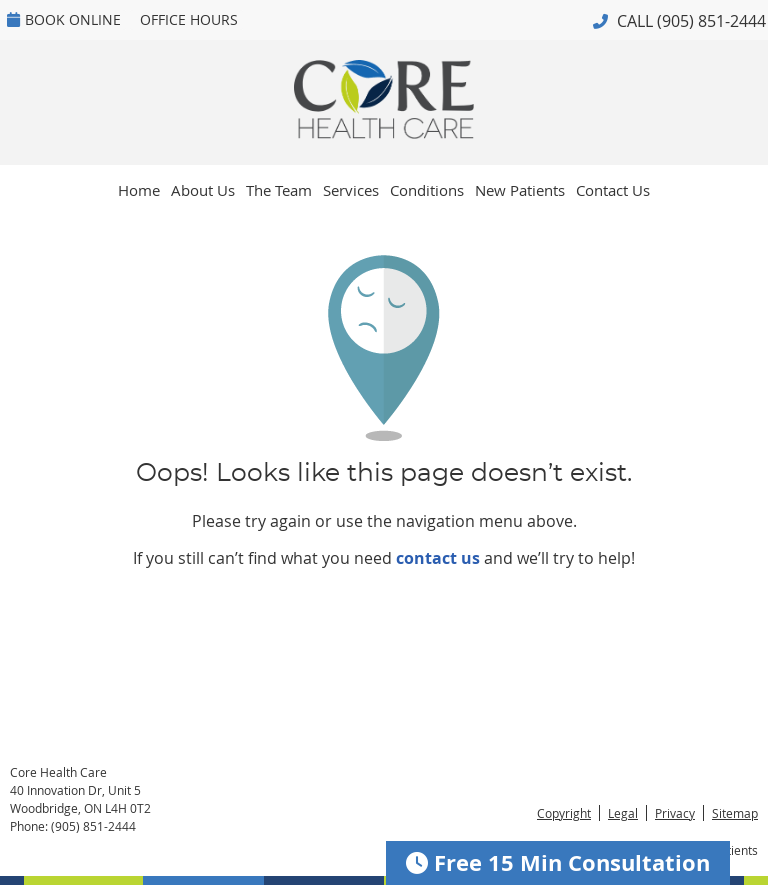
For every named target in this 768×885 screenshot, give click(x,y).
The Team (279, 190)
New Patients (520, 190)
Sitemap (735, 813)
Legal (623, 813)
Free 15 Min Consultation (558, 862)
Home (139, 190)
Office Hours (189, 19)
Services (351, 190)
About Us (203, 190)
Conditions (427, 190)
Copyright (564, 813)
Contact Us (613, 190)
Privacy (675, 813)
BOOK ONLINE (64, 19)
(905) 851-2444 (711, 21)
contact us (438, 558)
